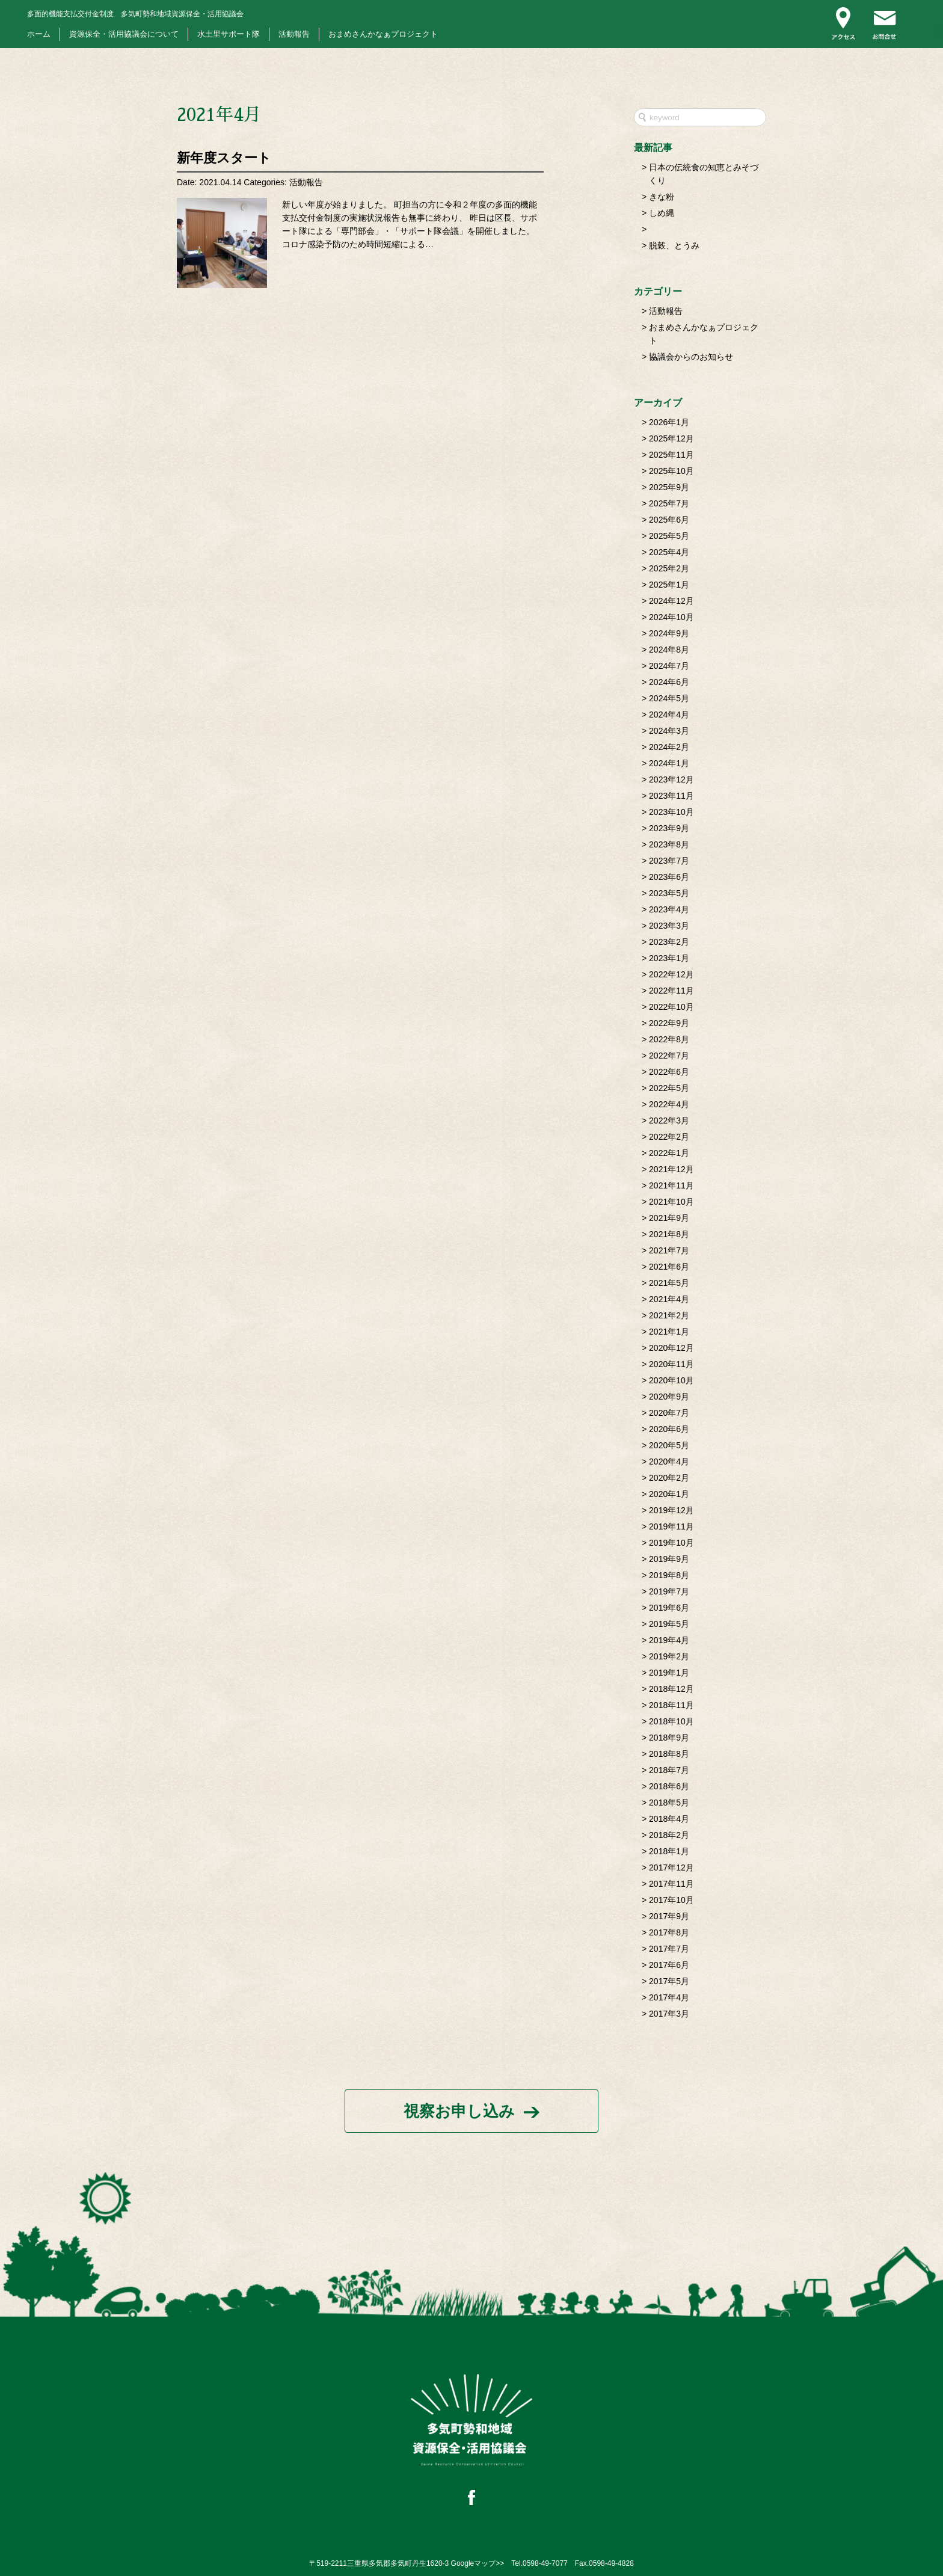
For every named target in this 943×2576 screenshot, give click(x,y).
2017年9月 (669, 1916)
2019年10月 (671, 1543)
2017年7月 (669, 1949)
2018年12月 (671, 1689)
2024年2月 (669, 747)
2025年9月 (669, 487)
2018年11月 (671, 1705)
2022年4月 (669, 1104)
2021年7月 (669, 1250)
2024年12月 (671, 601)
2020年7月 (669, 1413)
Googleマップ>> (478, 2563)
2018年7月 (669, 1770)
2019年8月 (669, 1575)
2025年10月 (671, 471)
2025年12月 (671, 438)
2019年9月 (669, 1559)
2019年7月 (669, 1591)
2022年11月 (671, 990)
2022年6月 (669, 1072)
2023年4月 (669, 909)
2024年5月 (669, 698)
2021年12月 (671, 1169)
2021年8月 (669, 1234)
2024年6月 (669, 682)
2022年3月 (669, 1120)
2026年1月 (669, 422)
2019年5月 (669, 1624)
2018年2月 (669, 1835)
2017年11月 (671, 1884)
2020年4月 (669, 1461)
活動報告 (294, 34)
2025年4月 (669, 552)
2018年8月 (669, 1754)
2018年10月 (671, 1721)
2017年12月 (671, 1867)
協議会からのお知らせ (691, 356)
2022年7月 (669, 1055)
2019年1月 (669, 1672)
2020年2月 (669, 1478)
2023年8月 (669, 844)
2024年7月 (669, 666)
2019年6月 (669, 1607)
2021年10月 (671, 1202)
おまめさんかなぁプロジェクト (383, 34)
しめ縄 (661, 213)
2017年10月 (671, 1900)
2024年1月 (669, 763)
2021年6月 (669, 1266)
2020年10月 (671, 1380)
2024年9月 (669, 633)
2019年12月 (671, 1510)
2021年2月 (669, 1315)
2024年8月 (669, 649)
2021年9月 (669, 1218)
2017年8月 (669, 1932)
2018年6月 (669, 1786)
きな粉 (661, 196)
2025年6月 (669, 519)
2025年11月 (671, 455)
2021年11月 (671, 1185)
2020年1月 (669, 1494)
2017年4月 (669, 1997)
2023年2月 (669, 942)
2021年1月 (669, 1331)
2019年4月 (669, 1640)
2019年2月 (669, 1656)
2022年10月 (671, 1007)
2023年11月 (671, 796)
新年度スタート (224, 157)
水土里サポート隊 (228, 34)
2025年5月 (669, 536)
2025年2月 (669, 568)
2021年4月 (669, 1299)
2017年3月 (669, 2013)
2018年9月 (669, 1737)
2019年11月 (671, 1526)
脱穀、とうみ (674, 245)
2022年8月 (669, 1039)
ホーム (39, 34)
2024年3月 (669, 731)
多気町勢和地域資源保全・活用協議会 (135, 14)
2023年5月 (669, 893)
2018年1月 (669, 1851)
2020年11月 (671, 1364)
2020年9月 (669, 1396)
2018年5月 (669, 1802)
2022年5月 (669, 1088)
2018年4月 (669, 1819)
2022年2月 (669, 1137)
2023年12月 (671, 779)
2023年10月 (671, 812)
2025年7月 (669, 503)
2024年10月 (671, 617)
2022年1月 (669, 1153)
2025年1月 (669, 584)
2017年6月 (669, 1965)
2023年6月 (669, 877)
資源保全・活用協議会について (124, 34)
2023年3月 (669, 925)
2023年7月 (669, 860)
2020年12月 (671, 1348)
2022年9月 (669, 1023)
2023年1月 (669, 958)
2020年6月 (669, 1429)
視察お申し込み (459, 2111)
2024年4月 (669, 714)
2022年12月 (671, 974)
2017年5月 (669, 1981)
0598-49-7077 (545, 2563)
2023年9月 (669, 828)
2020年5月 (669, 1445)
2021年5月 (669, 1283)
